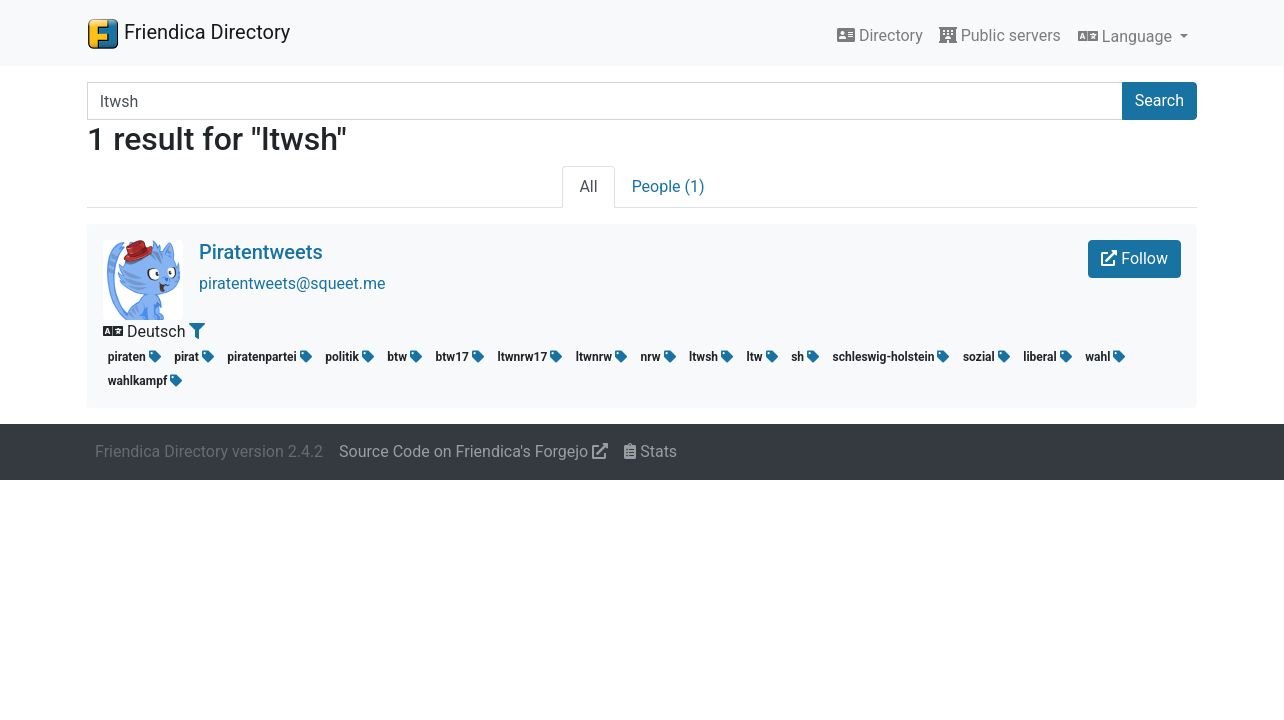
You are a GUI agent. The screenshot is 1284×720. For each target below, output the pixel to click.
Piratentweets (261, 252)
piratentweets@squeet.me (292, 283)
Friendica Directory (188, 33)
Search (1159, 100)
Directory (880, 35)
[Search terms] (605, 101)
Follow (1134, 258)
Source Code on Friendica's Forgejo (473, 451)
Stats (650, 451)
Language (1127, 36)
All (588, 186)
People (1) (668, 186)
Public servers (1000, 35)
